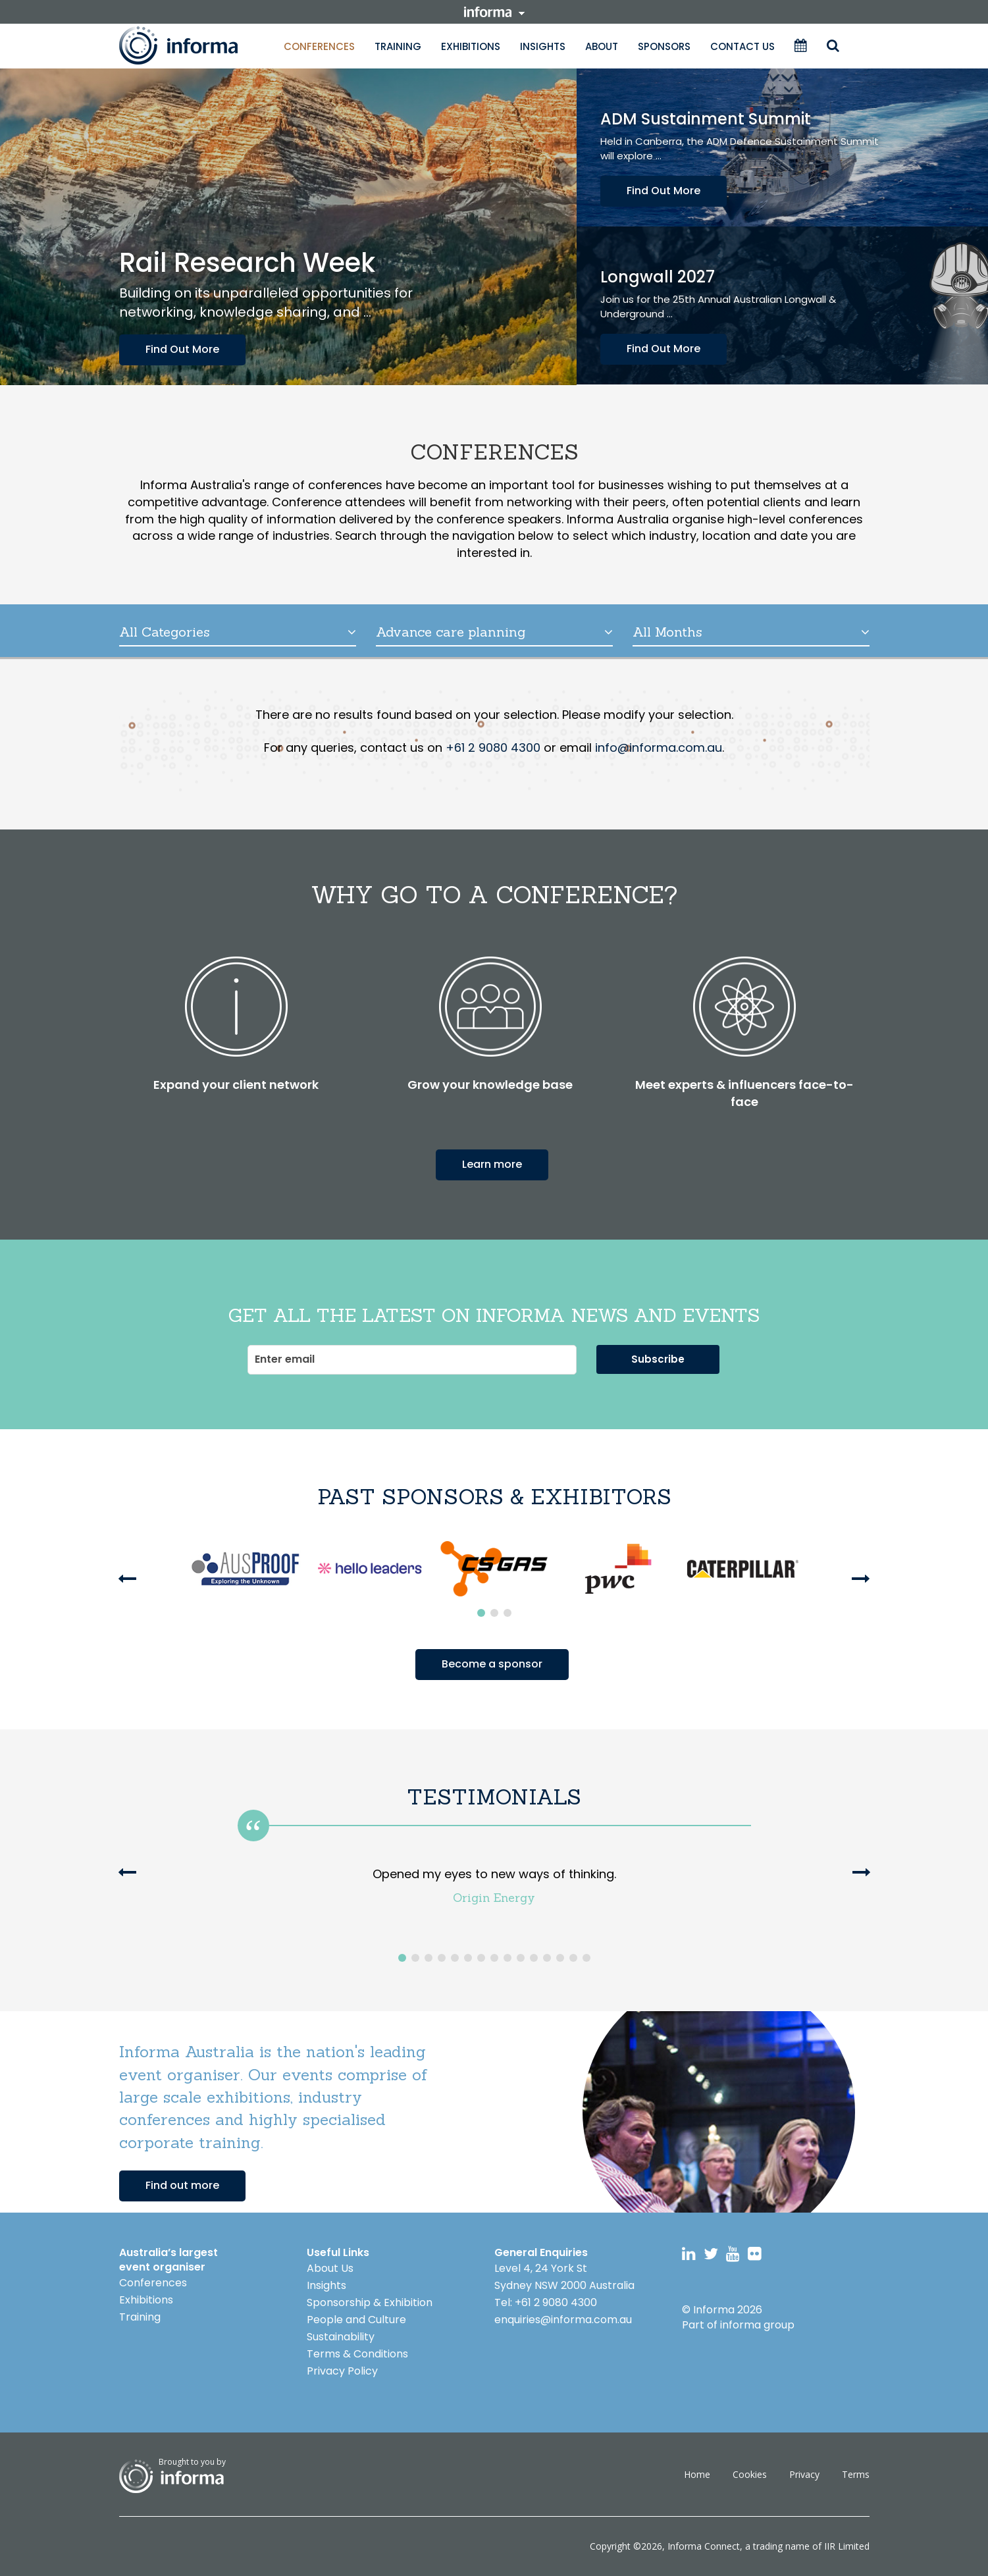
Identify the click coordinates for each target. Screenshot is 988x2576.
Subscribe (658, 1359)
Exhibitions (470, 46)
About (601, 46)
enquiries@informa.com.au (563, 2319)
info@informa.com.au (658, 748)
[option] (245, 1569)
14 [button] (573, 1958)
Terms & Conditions (357, 2353)
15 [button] (586, 1958)
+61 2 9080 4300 (493, 748)
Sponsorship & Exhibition (369, 2302)
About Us (330, 2268)
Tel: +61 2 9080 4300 (545, 2302)
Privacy (804, 2474)
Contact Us (742, 46)
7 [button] (481, 1958)
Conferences (319, 46)
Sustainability (341, 2336)
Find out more (182, 2185)
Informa (191, 45)
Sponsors (664, 46)
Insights (542, 46)
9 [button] (507, 1958)
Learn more (492, 1164)
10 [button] (521, 1958)
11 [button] (534, 1958)
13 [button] (560, 1958)
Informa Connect (703, 2546)
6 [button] (468, 1958)
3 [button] (507, 1613)
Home (697, 2474)
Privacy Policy (342, 2371)
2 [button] (494, 1613)
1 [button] (481, 1613)
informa (494, 12)
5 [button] (455, 1958)
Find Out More (182, 349)
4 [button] (442, 1958)
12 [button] (547, 1958)
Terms (856, 2474)
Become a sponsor (492, 1663)
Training (398, 46)
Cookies (750, 2474)
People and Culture (356, 2319)
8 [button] (494, 1958)
